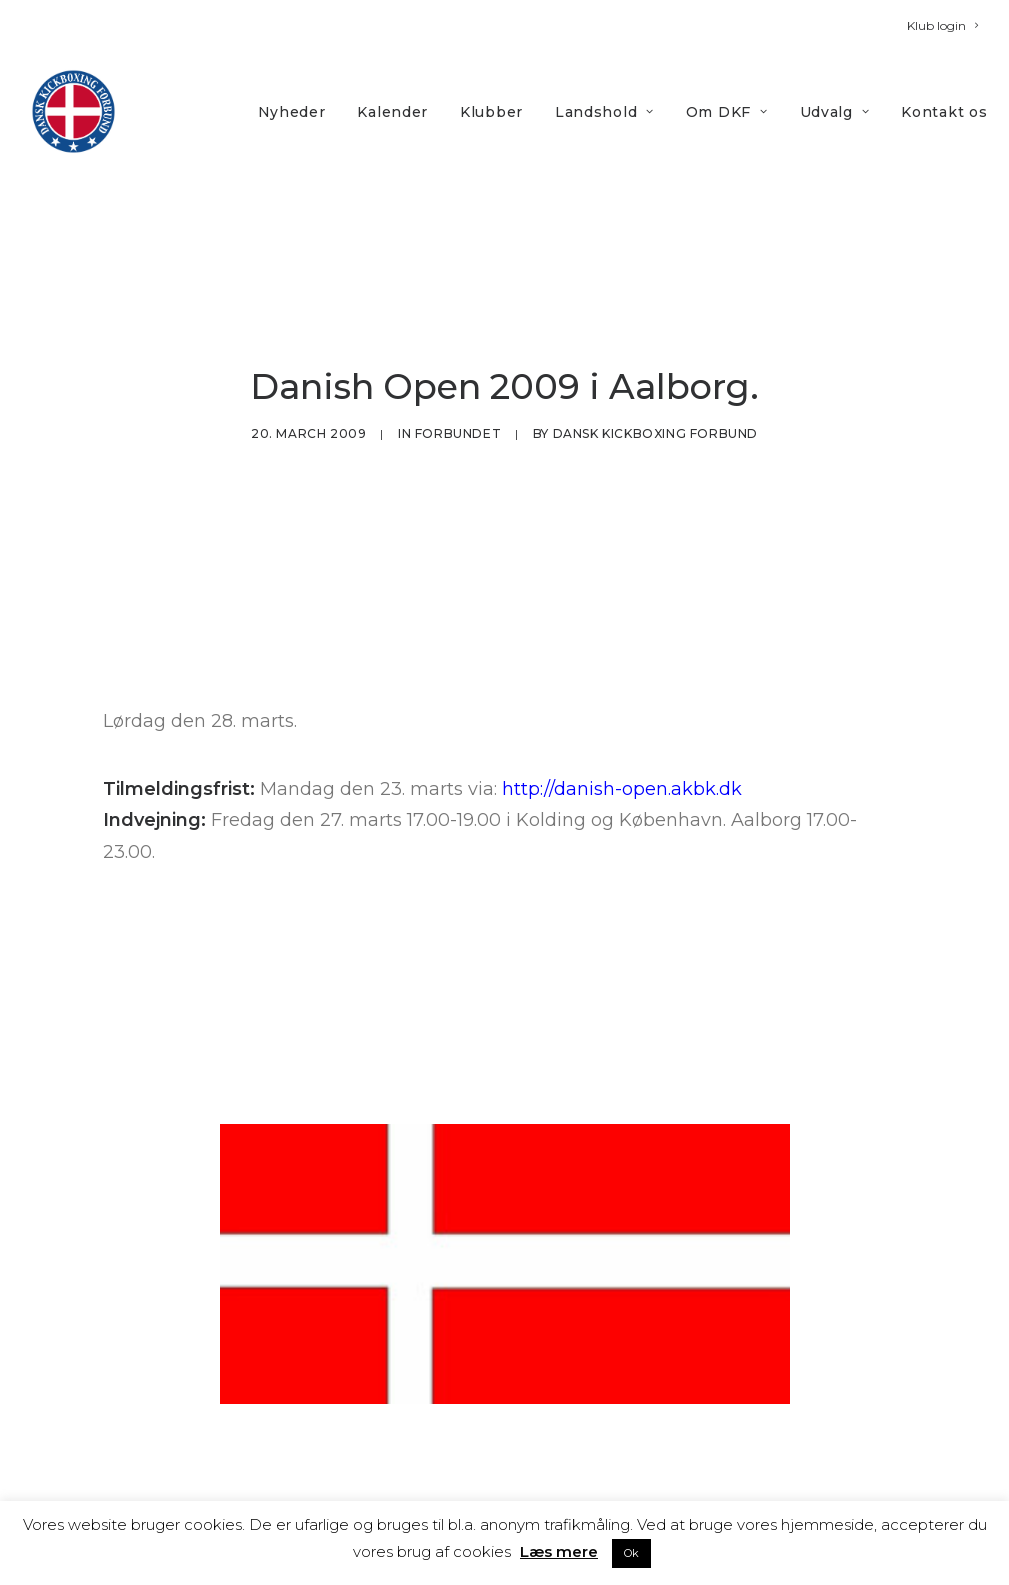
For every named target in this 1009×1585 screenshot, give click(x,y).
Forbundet (458, 384)
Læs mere (559, 1551)
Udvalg (835, 112)
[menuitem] (942, 25)
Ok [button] (631, 1553)
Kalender (392, 112)
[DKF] (73, 111)
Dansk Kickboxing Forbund (655, 384)
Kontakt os (944, 112)
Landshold (604, 112)
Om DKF (727, 112)
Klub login (942, 25)
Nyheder (292, 112)
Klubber (491, 112)
